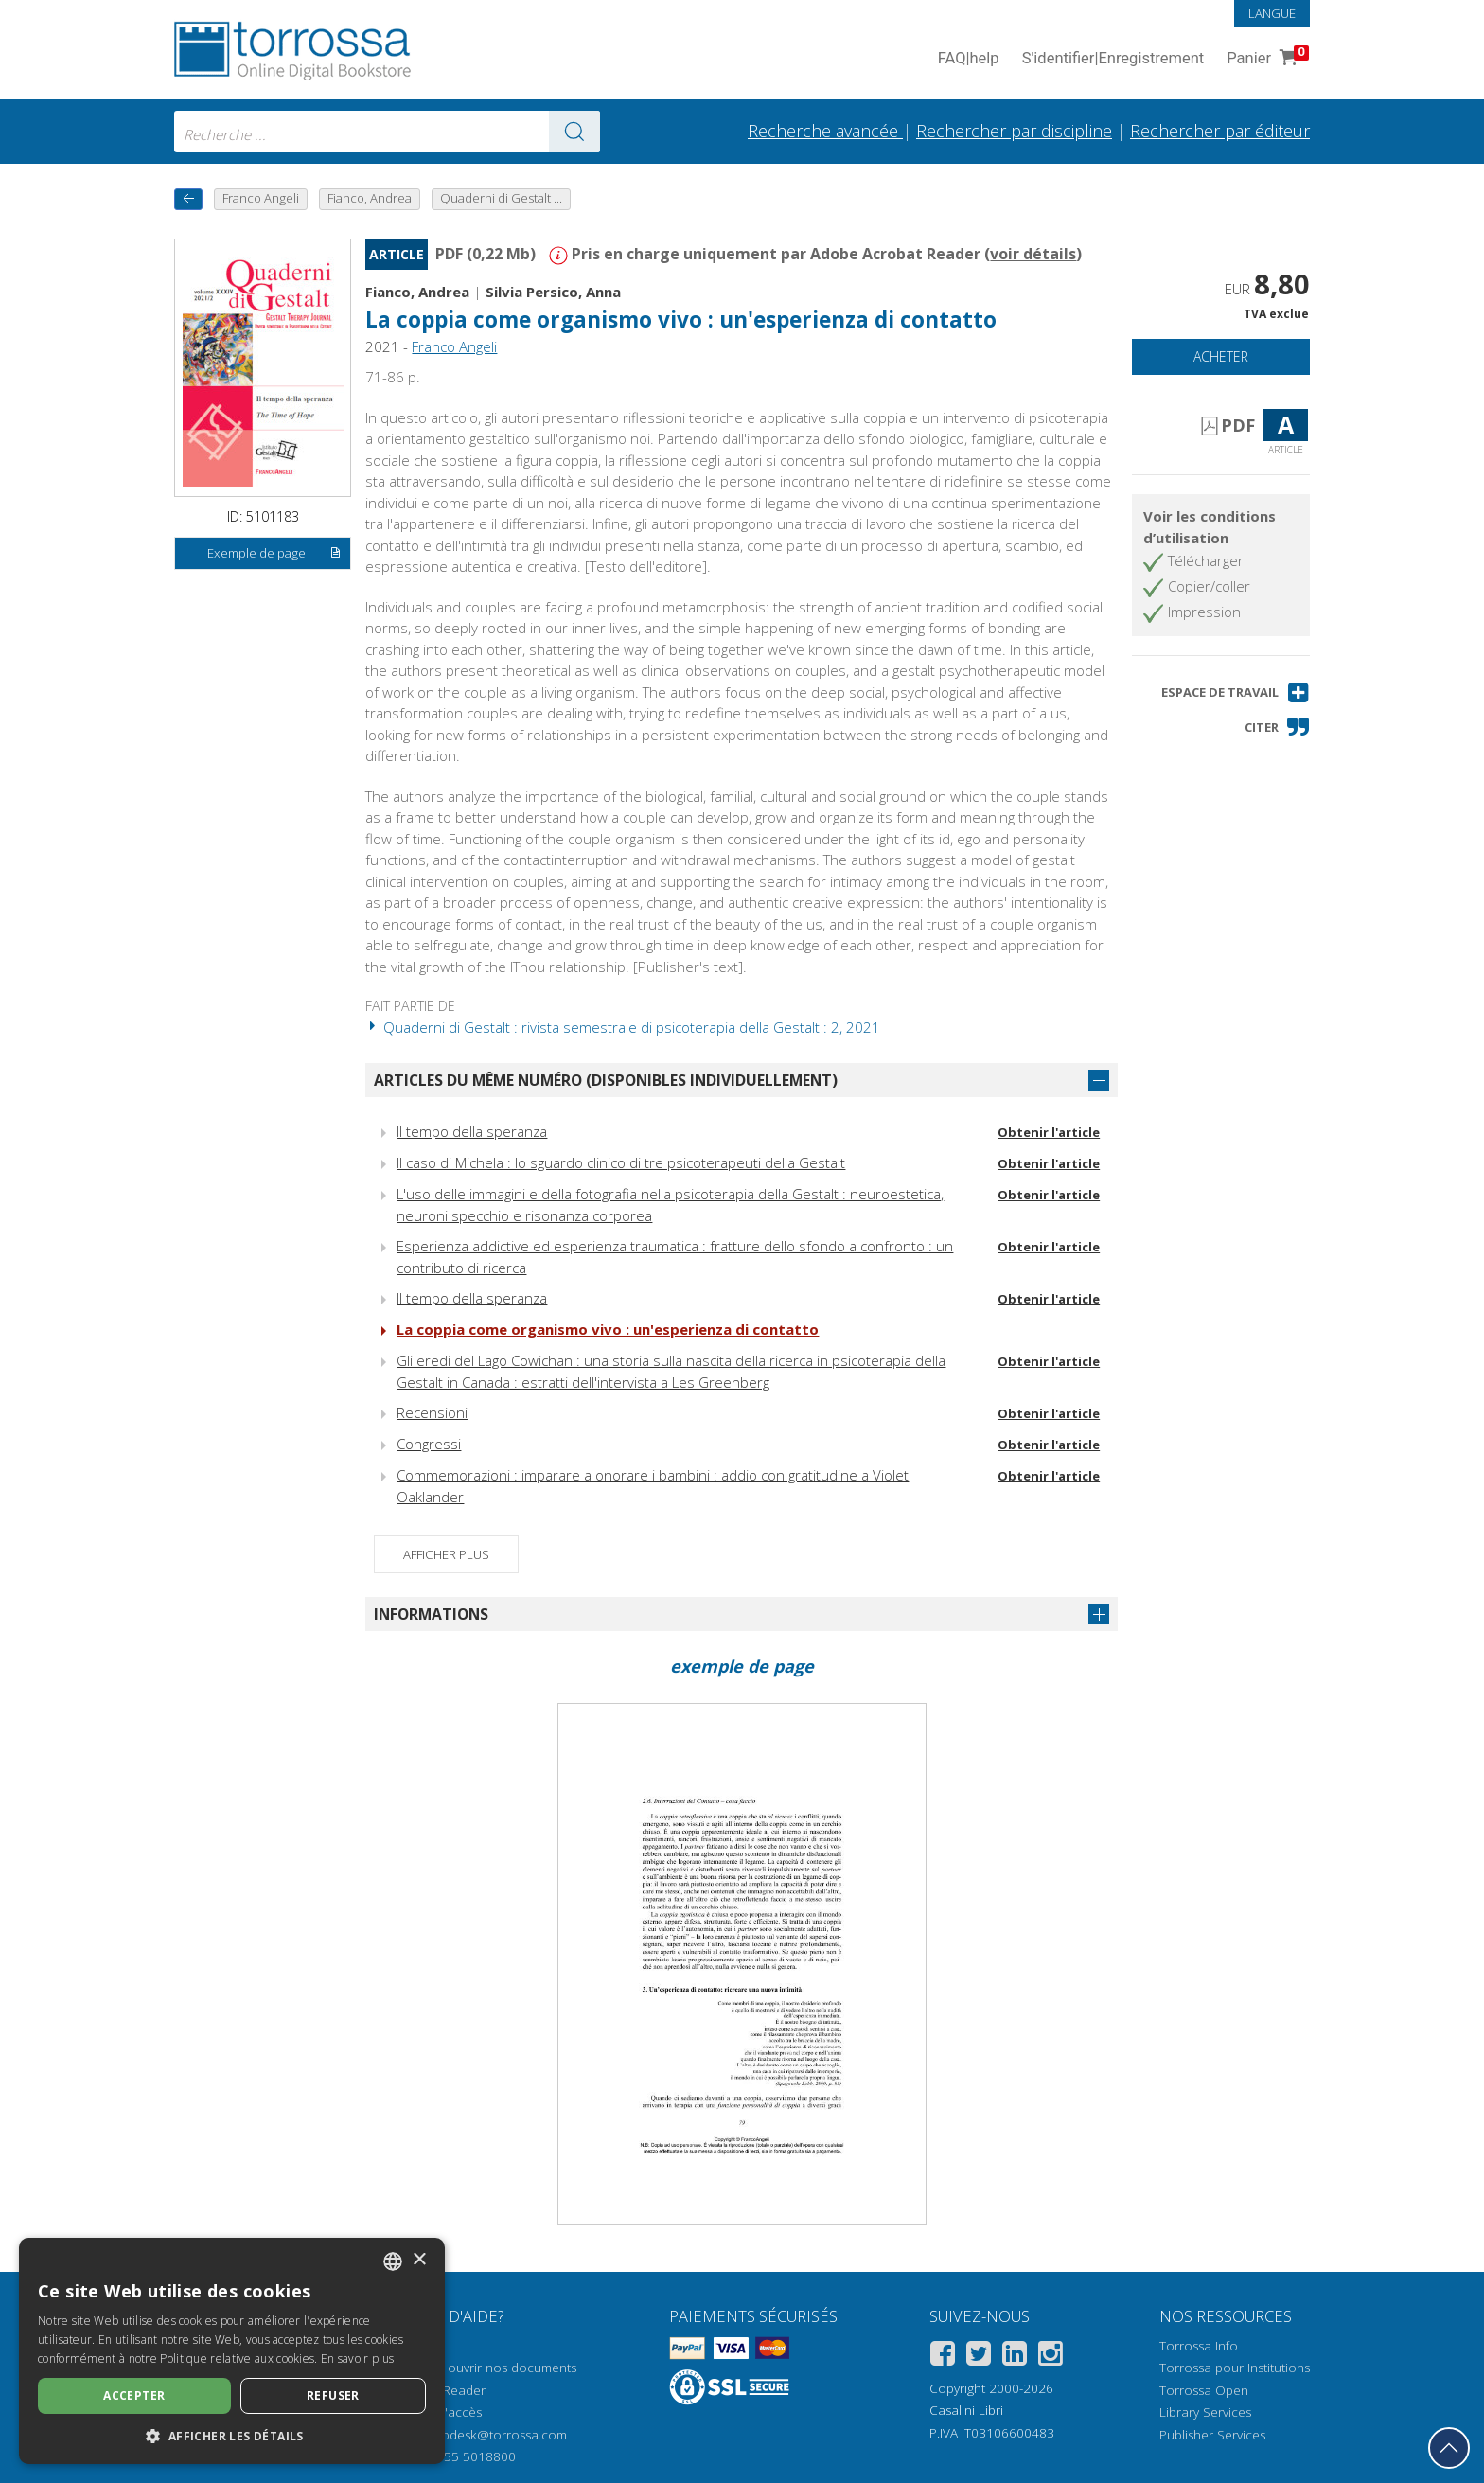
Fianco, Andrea (417, 291)
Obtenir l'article (1049, 1132)
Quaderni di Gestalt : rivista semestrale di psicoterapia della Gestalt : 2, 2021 (622, 1027)
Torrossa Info (1198, 2345)
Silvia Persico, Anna (553, 291)
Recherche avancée (825, 130)
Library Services (1205, 2412)
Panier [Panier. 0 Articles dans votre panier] (1266, 59)
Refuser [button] (333, 2395)
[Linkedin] (1014, 2356)
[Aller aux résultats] (574, 131)
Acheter (1220, 356)
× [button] (419, 2260)
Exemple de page (274, 554)
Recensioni (432, 1412)
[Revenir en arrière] (188, 199)
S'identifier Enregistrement (1113, 59)
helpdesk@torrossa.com (495, 2434)
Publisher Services (1212, 2434)
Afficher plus (446, 1554)
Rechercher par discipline (1014, 130)
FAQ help (968, 59)
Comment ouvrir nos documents (481, 2367)
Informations (431, 1614)
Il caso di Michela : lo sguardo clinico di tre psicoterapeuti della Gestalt (621, 1162)
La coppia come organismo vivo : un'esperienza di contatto (681, 319)
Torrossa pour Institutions (1234, 2367)
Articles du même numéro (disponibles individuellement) (606, 1080)
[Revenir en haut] (1449, 2448)
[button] (1235, 692)
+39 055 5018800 (463, 2456)
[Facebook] (943, 2356)
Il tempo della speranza (472, 1131)
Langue (1272, 13)
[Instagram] (1050, 2356)
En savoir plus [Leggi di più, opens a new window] (357, 2358)
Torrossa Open (1203, 2390)
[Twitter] (979, 2356)
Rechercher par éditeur (1220, 130)
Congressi (429, 1443)
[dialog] (232, 2351)
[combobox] (387, 131)
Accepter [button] (134, 2395)
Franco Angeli (454, 346)
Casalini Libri (966, 2410)
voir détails (1033, 253)
